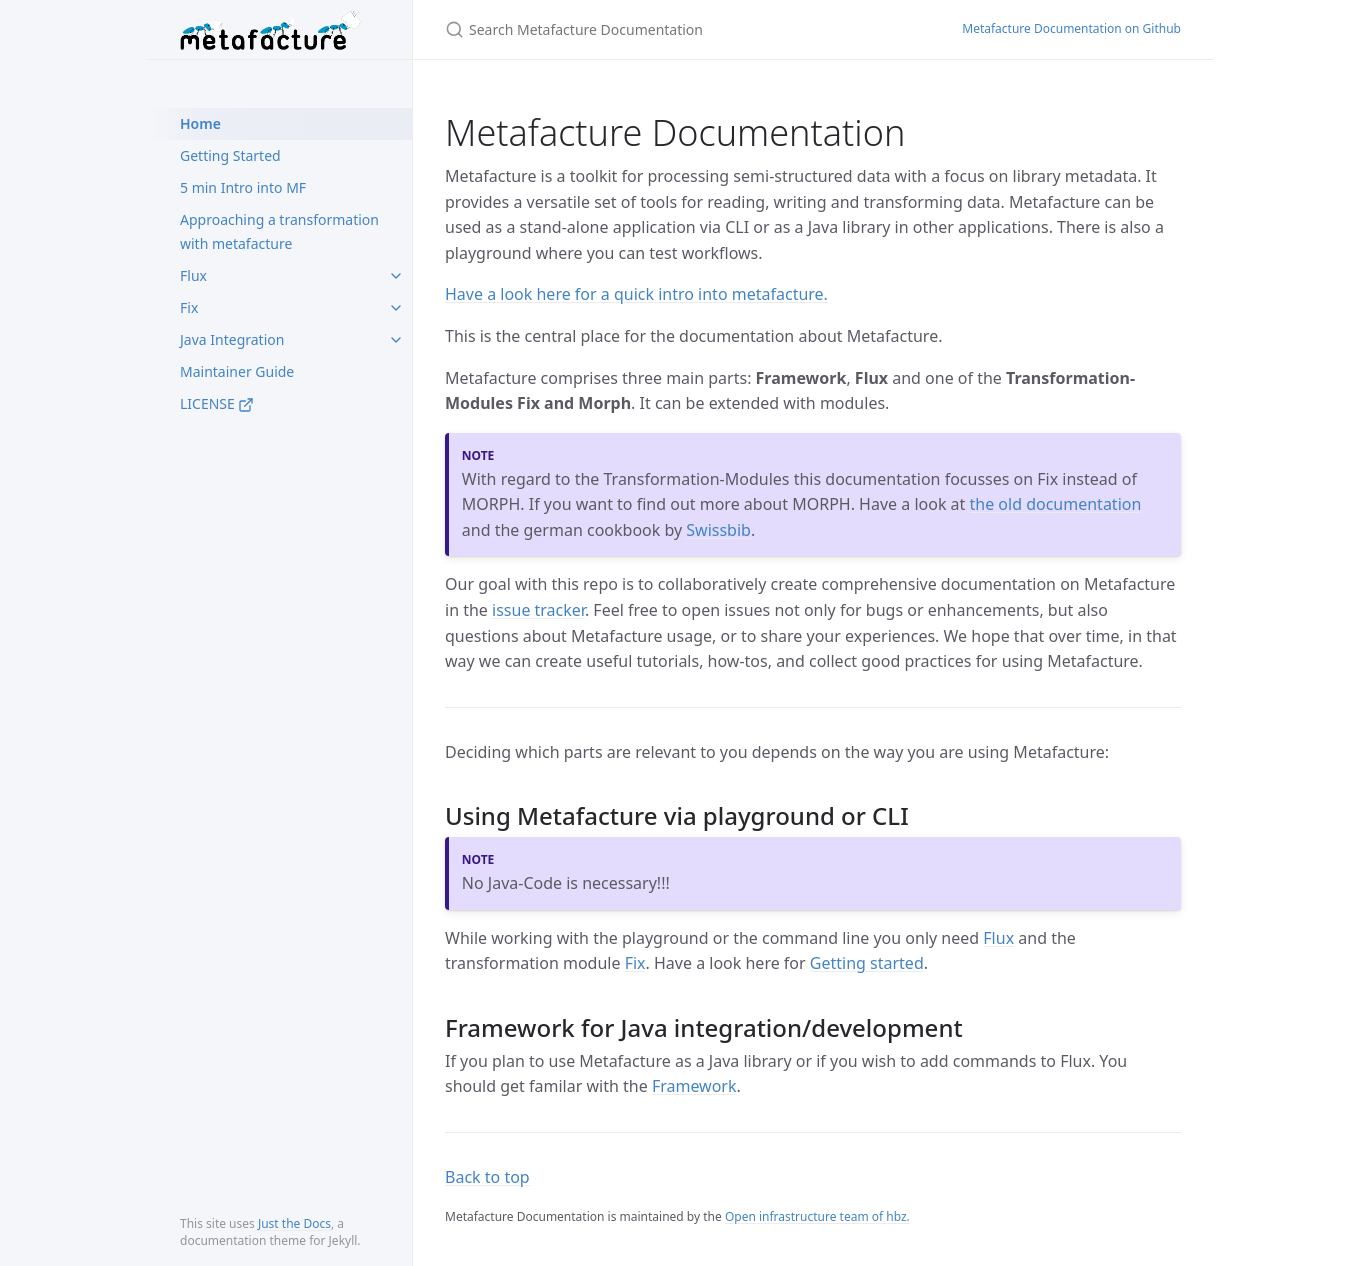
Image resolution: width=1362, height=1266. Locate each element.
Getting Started (230, 155)
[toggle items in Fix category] (396, 308)
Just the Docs (294, 1223)
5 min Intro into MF (243, 187)
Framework (694, 1086)
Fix (189, 307)
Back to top (487, 1177)
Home (200, 123)
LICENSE (217, 403)
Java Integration (232, 339)
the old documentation (1056, 504)
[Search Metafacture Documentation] (679, 29)
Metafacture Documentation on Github (1071, 28)
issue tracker (538, 610)
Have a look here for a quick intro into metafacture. (636, 294)
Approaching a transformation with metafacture (279, 231)
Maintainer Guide (237, 371)
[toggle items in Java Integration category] (396, 340)
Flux (193, 275)
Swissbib (718, 530)
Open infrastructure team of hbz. (817, 1216)
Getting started (867, 963)
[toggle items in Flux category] (396, 276)
